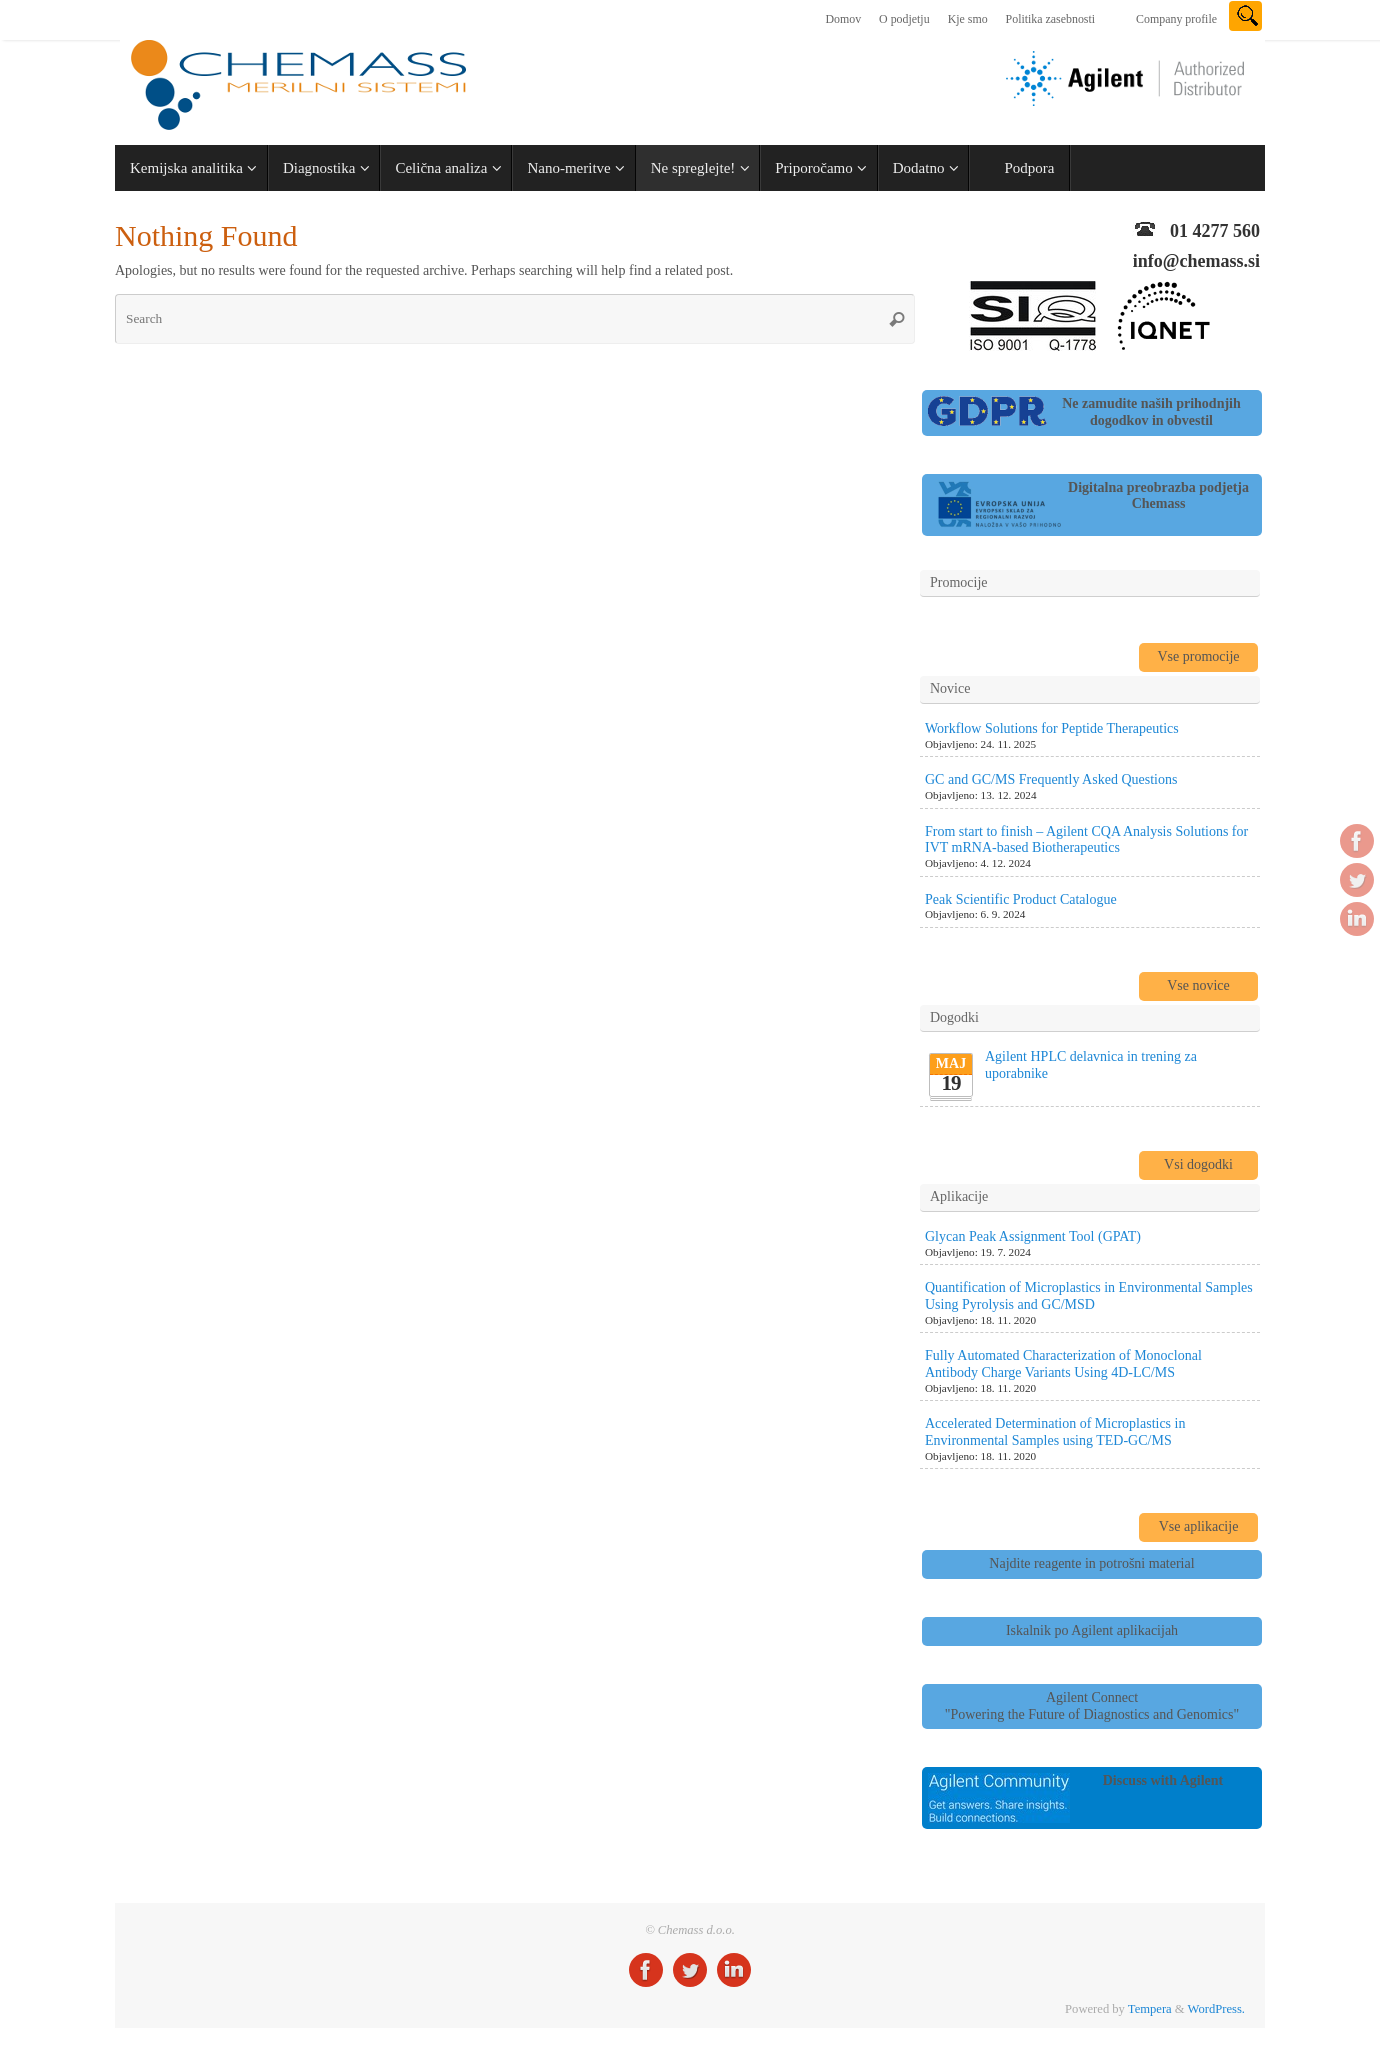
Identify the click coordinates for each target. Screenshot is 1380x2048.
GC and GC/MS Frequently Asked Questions (1051, 779)
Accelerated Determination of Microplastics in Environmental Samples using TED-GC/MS (1055, 1432)
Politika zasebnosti (1051, 19)
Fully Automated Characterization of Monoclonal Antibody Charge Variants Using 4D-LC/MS (1063, 1364)
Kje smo (968, 19)
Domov (843, 19)
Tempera (1150, 2009)
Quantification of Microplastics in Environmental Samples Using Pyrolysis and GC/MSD (1089, 1296)
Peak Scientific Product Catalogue (1021, 899)
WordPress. (1216, 2009)
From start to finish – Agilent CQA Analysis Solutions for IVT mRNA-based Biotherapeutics (1086, 840)
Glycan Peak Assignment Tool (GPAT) (1033, 1236)
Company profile (1176, 19)
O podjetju (904, 19)
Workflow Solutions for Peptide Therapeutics (1052, 728)
